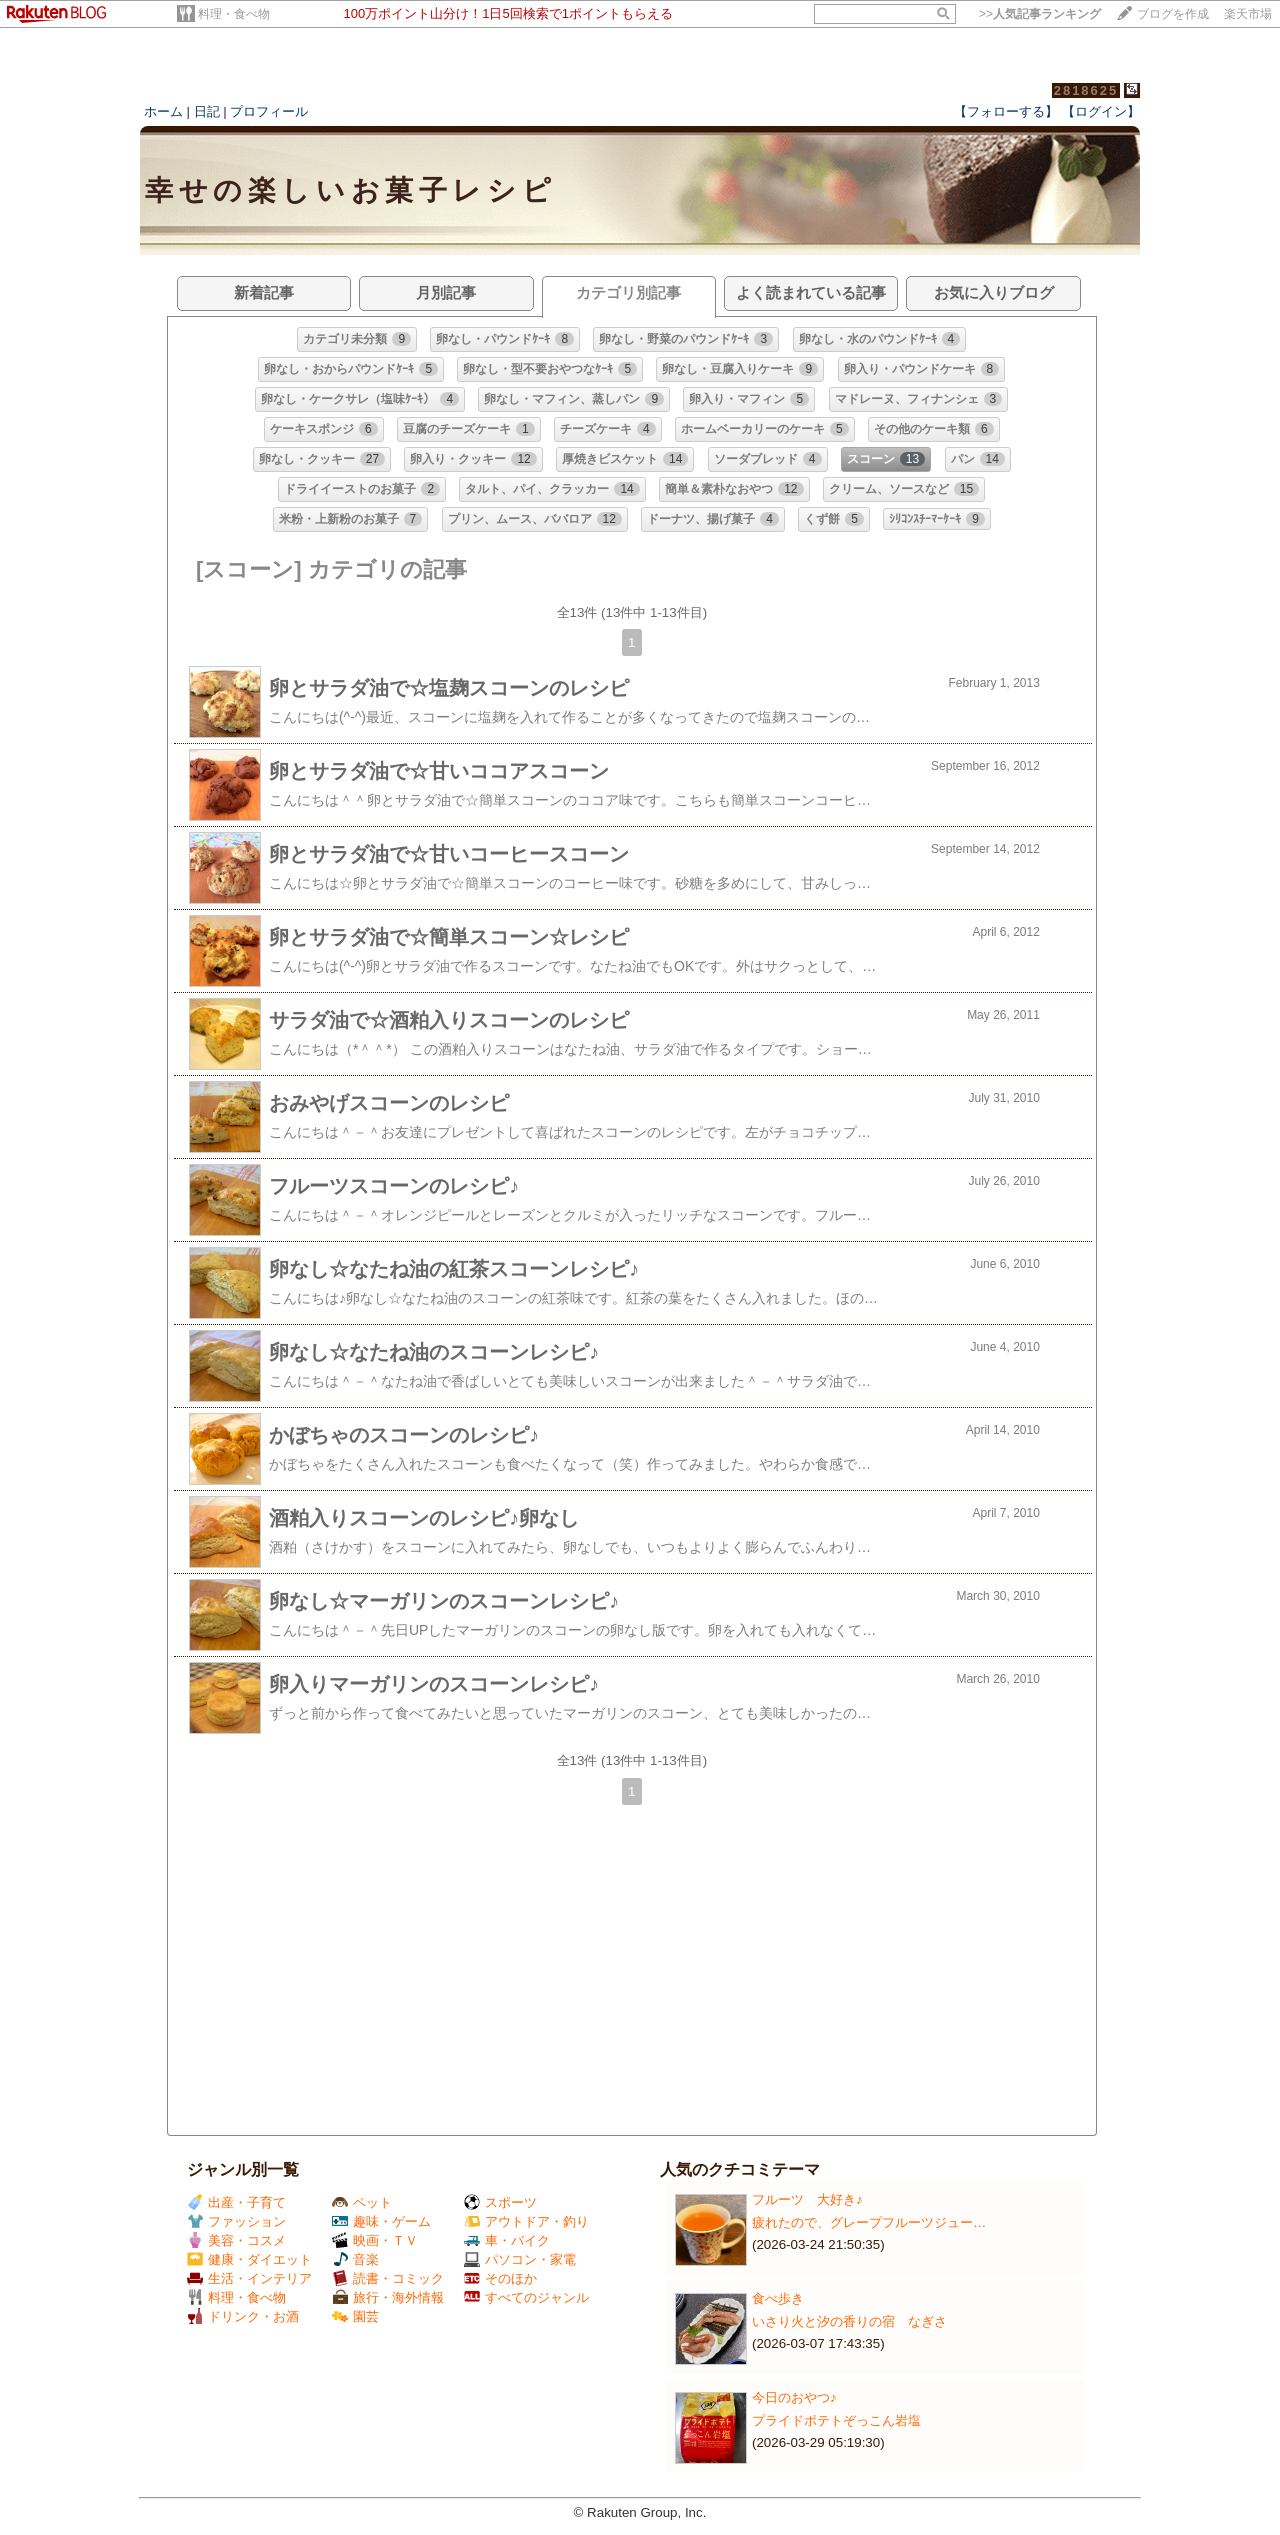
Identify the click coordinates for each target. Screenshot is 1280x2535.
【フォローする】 (1006, 111)
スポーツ (500, 2202)
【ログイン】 (1101, 111)
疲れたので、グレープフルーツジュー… (869, 2222)
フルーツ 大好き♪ (807, 2199)
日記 (207, 111)
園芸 (355, 2316)
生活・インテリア (249, 2278)
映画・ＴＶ (375, 2240)
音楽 (355, 2259)
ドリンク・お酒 (243, 2316)
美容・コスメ (236, 2240)
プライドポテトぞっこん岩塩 (836, 2420)
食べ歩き (778, 2298)
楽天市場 (1248, 14)
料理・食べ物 (234, 14)
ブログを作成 (1173, 14)
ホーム (163, 111)
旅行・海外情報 (388, 2297)
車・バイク (507, 2240)
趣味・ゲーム (381, 2221)
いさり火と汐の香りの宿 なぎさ (849, 2321)
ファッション (236, 2221)
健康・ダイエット (249, 2259)
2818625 (1086, 90)
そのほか (500, 2278)
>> (1040, 14)
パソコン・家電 (520, 2259)
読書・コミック (388, 2278)
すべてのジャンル (526, 2297)
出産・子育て (236, 2202)
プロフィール (269, 111)
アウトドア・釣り (526, 2221)
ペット (362, 2202)
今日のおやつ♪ (794, 2397)
